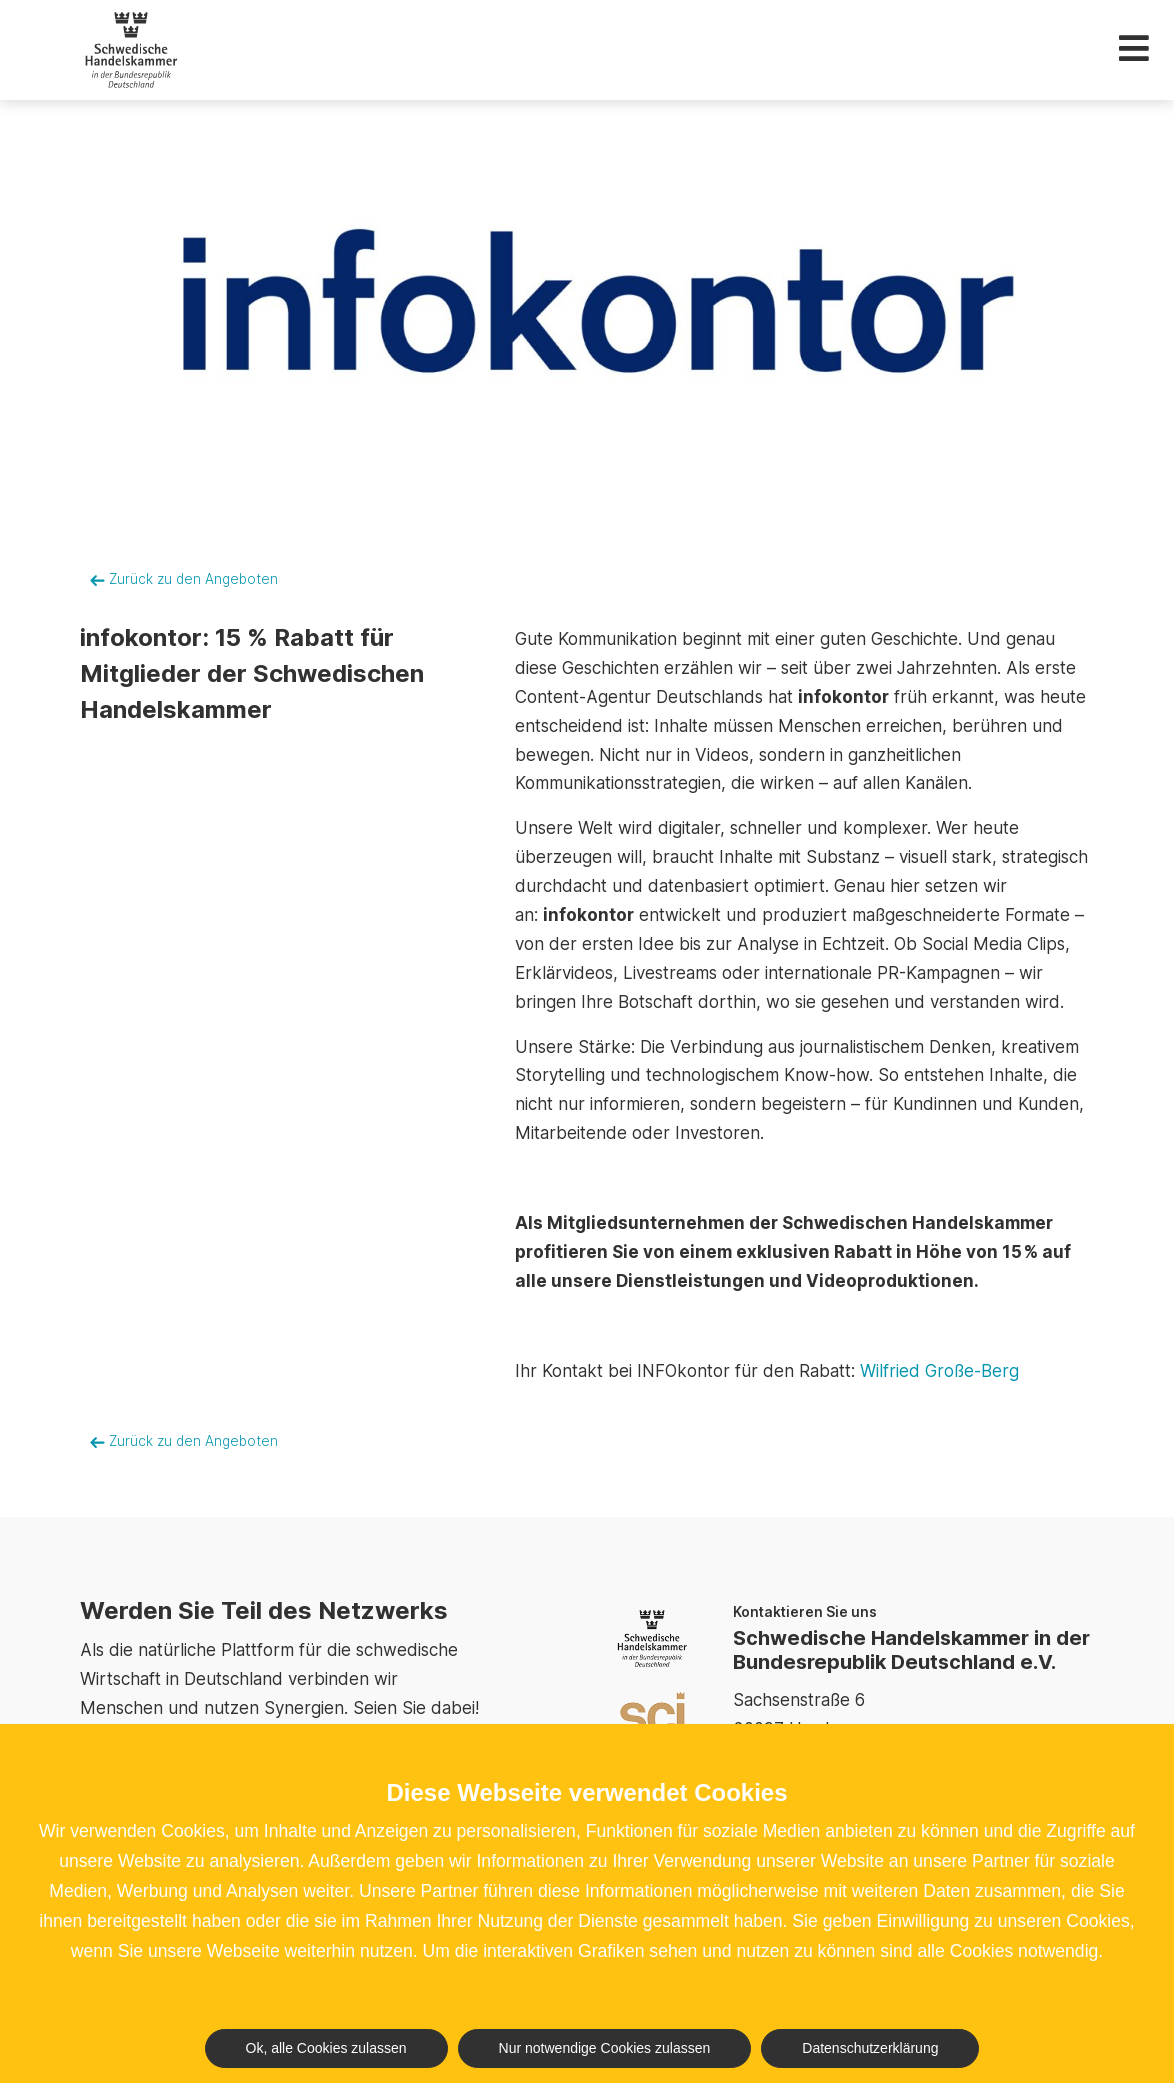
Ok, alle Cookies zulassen (326, 2048)
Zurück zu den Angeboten (184, 579)
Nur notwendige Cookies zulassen (605, 2048)
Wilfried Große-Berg (939, 1371)
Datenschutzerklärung (870, 2048)
